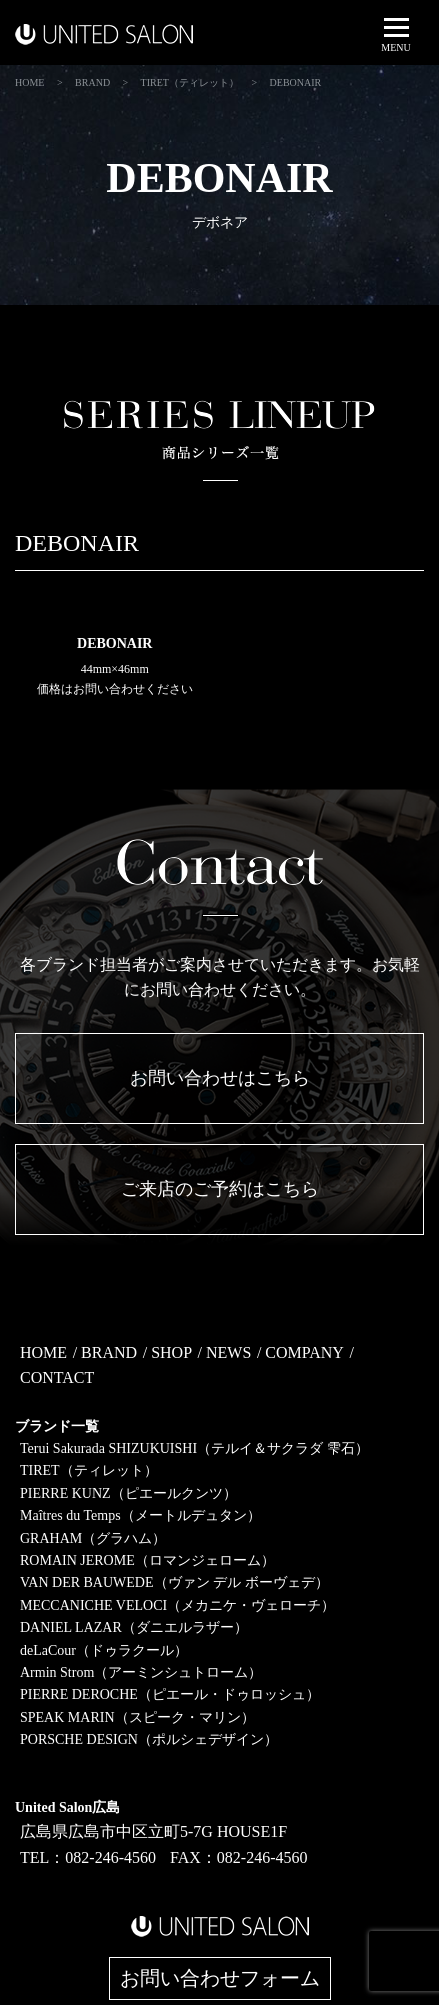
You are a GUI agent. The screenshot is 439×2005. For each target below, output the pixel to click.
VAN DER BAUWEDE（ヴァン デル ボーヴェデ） (174, 1582)
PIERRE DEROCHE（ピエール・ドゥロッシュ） (170, 1694)
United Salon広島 (67, 1807)
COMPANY (304, 1352)
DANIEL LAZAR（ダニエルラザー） (134, 1627)
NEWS (228, 1352)
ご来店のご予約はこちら (220, 1189)
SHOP (171, 1352)
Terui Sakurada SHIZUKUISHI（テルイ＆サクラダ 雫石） (194, 1448)
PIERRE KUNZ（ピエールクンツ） (128, 1493)
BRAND (109, 1352)
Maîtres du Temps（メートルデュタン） (140, 1515)
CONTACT (57, 1377)
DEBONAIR (114, 643)
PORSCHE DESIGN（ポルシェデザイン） (149, 1739)
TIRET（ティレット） (89, 1470)
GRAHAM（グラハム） (93, 1538)
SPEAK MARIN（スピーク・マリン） (137, 1717)
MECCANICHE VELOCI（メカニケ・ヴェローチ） (177, 1605)
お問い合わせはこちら (220, 1078)
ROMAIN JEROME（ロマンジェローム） (147, 1560)
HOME (43, 1352)
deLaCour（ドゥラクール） (104, 1650)
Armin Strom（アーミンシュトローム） (141, 1672)
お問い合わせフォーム (220, 1978)
